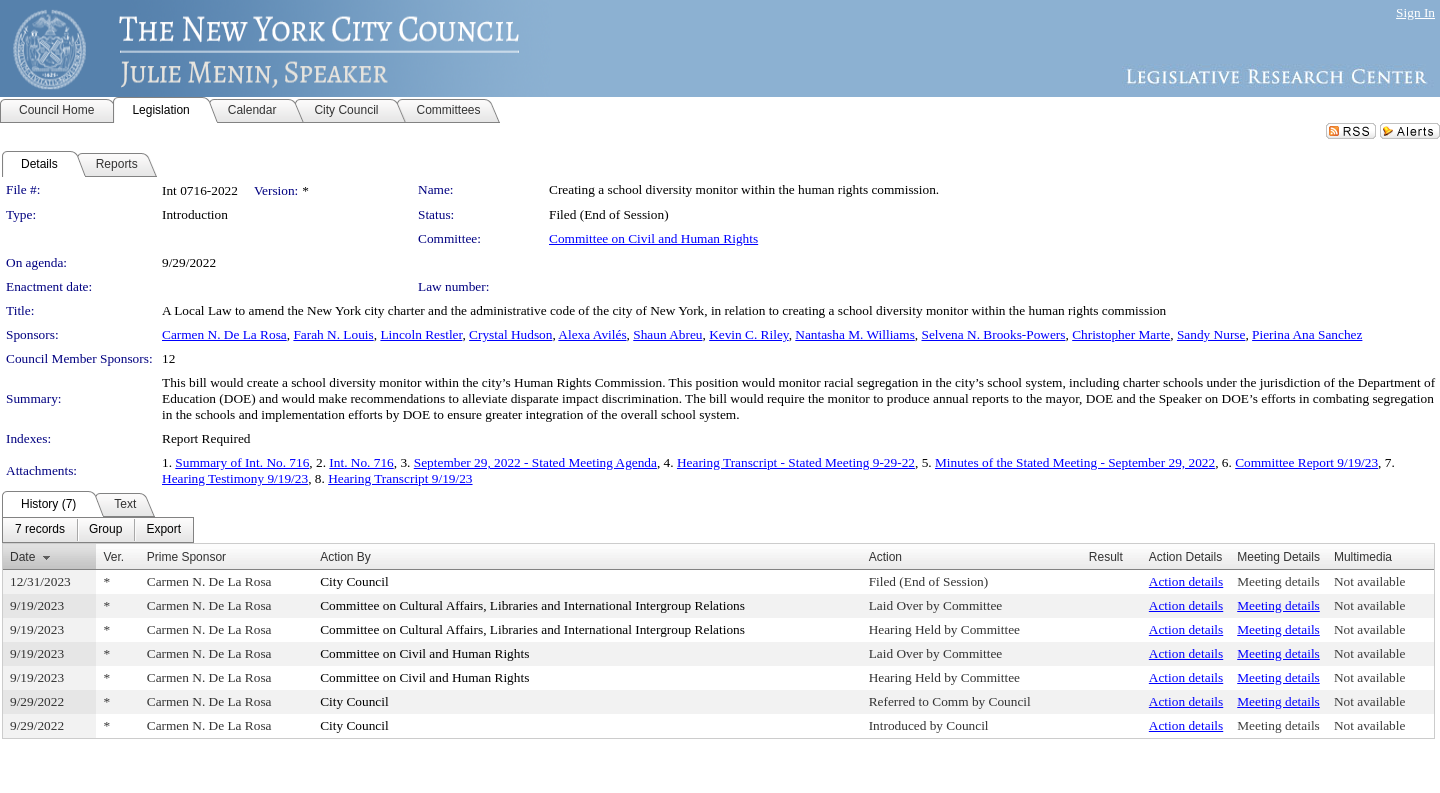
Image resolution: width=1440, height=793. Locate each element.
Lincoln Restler (421, 334)
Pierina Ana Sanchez (1307, 334)
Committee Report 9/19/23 (1306, 462)
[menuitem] (40, 530)
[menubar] (98, 530)
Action (885, 557)
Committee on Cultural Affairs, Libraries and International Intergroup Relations (532, 605)
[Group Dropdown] (105, 530)
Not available (1369, 581)
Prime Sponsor (186, 557)
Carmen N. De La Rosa (224, 334)
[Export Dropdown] (163, 530)
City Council (354, 581)
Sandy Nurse (1211, 334)
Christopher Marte (1121, 334)
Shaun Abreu (667, 334)
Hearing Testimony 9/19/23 (235, 478)
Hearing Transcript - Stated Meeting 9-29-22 (796, 462)
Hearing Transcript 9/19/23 (400, 478)
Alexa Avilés (592, 334)
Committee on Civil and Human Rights (653, 238)
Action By (345, 557)
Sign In (1415, 12)
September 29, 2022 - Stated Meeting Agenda (535, 462)
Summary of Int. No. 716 (242, 462)
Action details (1186, 581)
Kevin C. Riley (748, 334)
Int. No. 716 (361, 462)
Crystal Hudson (510, 334)
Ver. (113, 557)
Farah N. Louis (333, 334)
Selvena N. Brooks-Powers (994, 334)
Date (22, 557)
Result (1106, 557)
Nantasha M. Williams (855, 334)
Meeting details (1278, 581)
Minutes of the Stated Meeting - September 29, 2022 (1075, 462)
